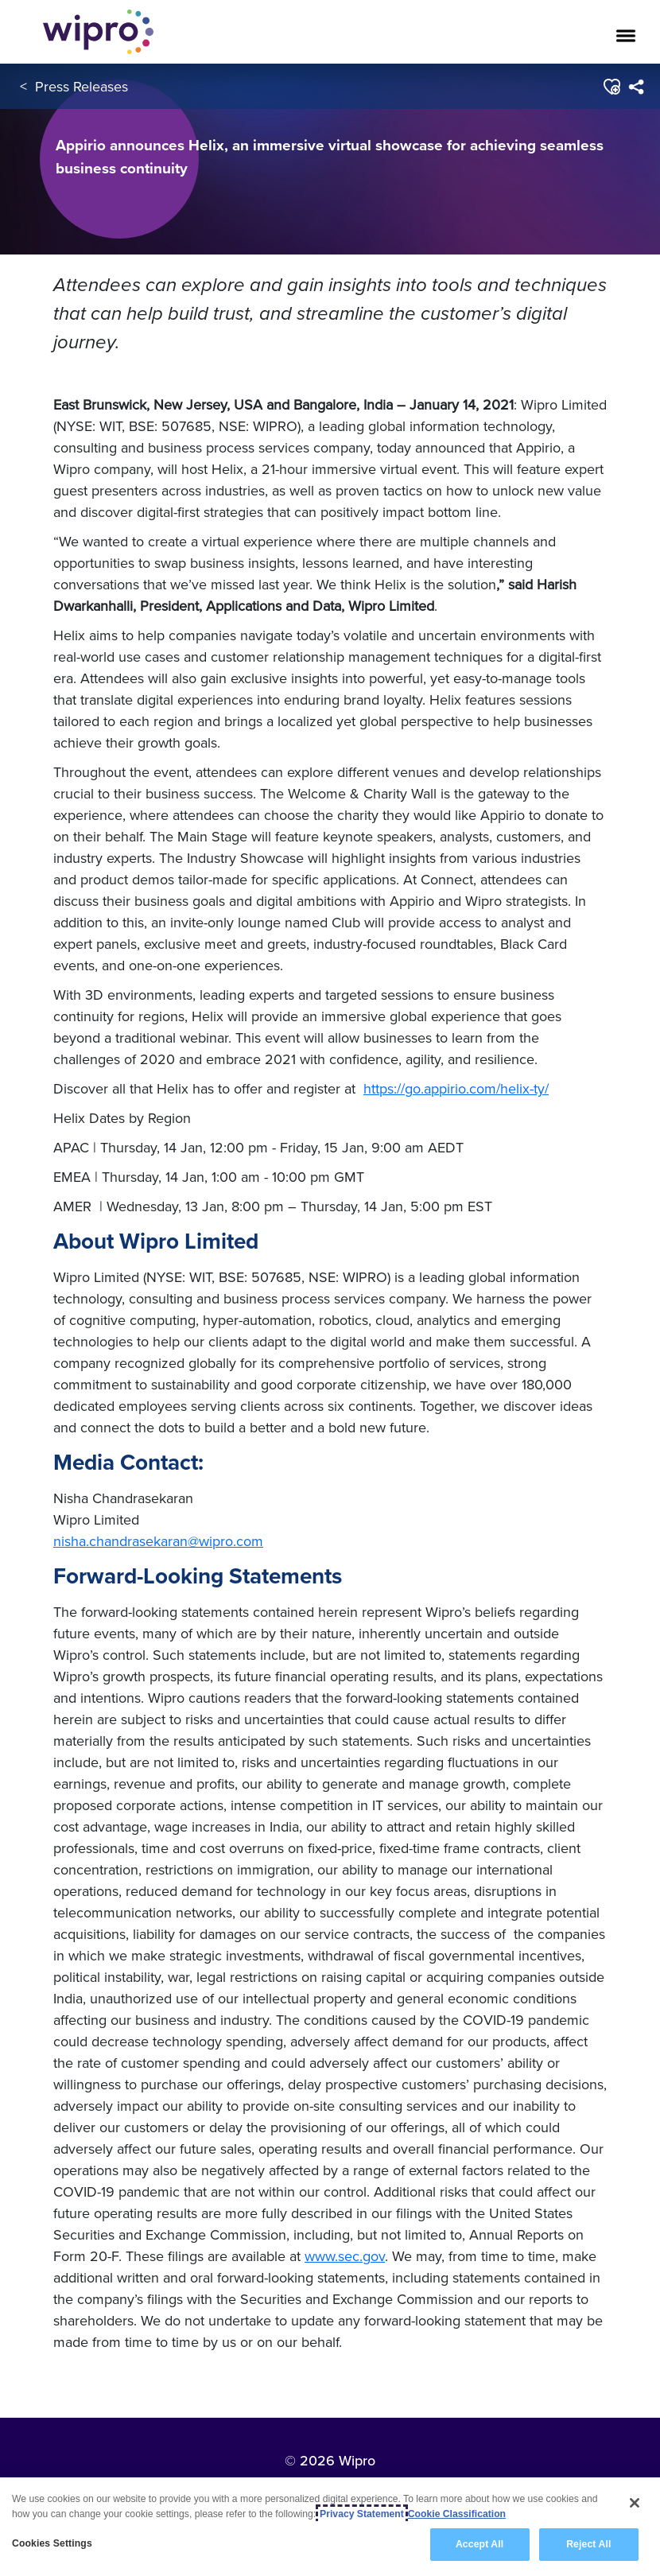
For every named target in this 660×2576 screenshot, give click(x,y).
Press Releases (81, 86)
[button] (611, 87)
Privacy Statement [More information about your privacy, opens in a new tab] (362, 2514)
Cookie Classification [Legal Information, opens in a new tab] (457, 2514)
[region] (330, 2526)
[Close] (634, 2502)
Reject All (588, 2544)
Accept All (479, 2544)
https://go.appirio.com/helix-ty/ (456, 1088)
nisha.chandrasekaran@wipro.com (158, 1541)
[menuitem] (635, 87)
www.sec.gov (345, 2256)
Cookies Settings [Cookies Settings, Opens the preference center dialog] (52, 2543)
